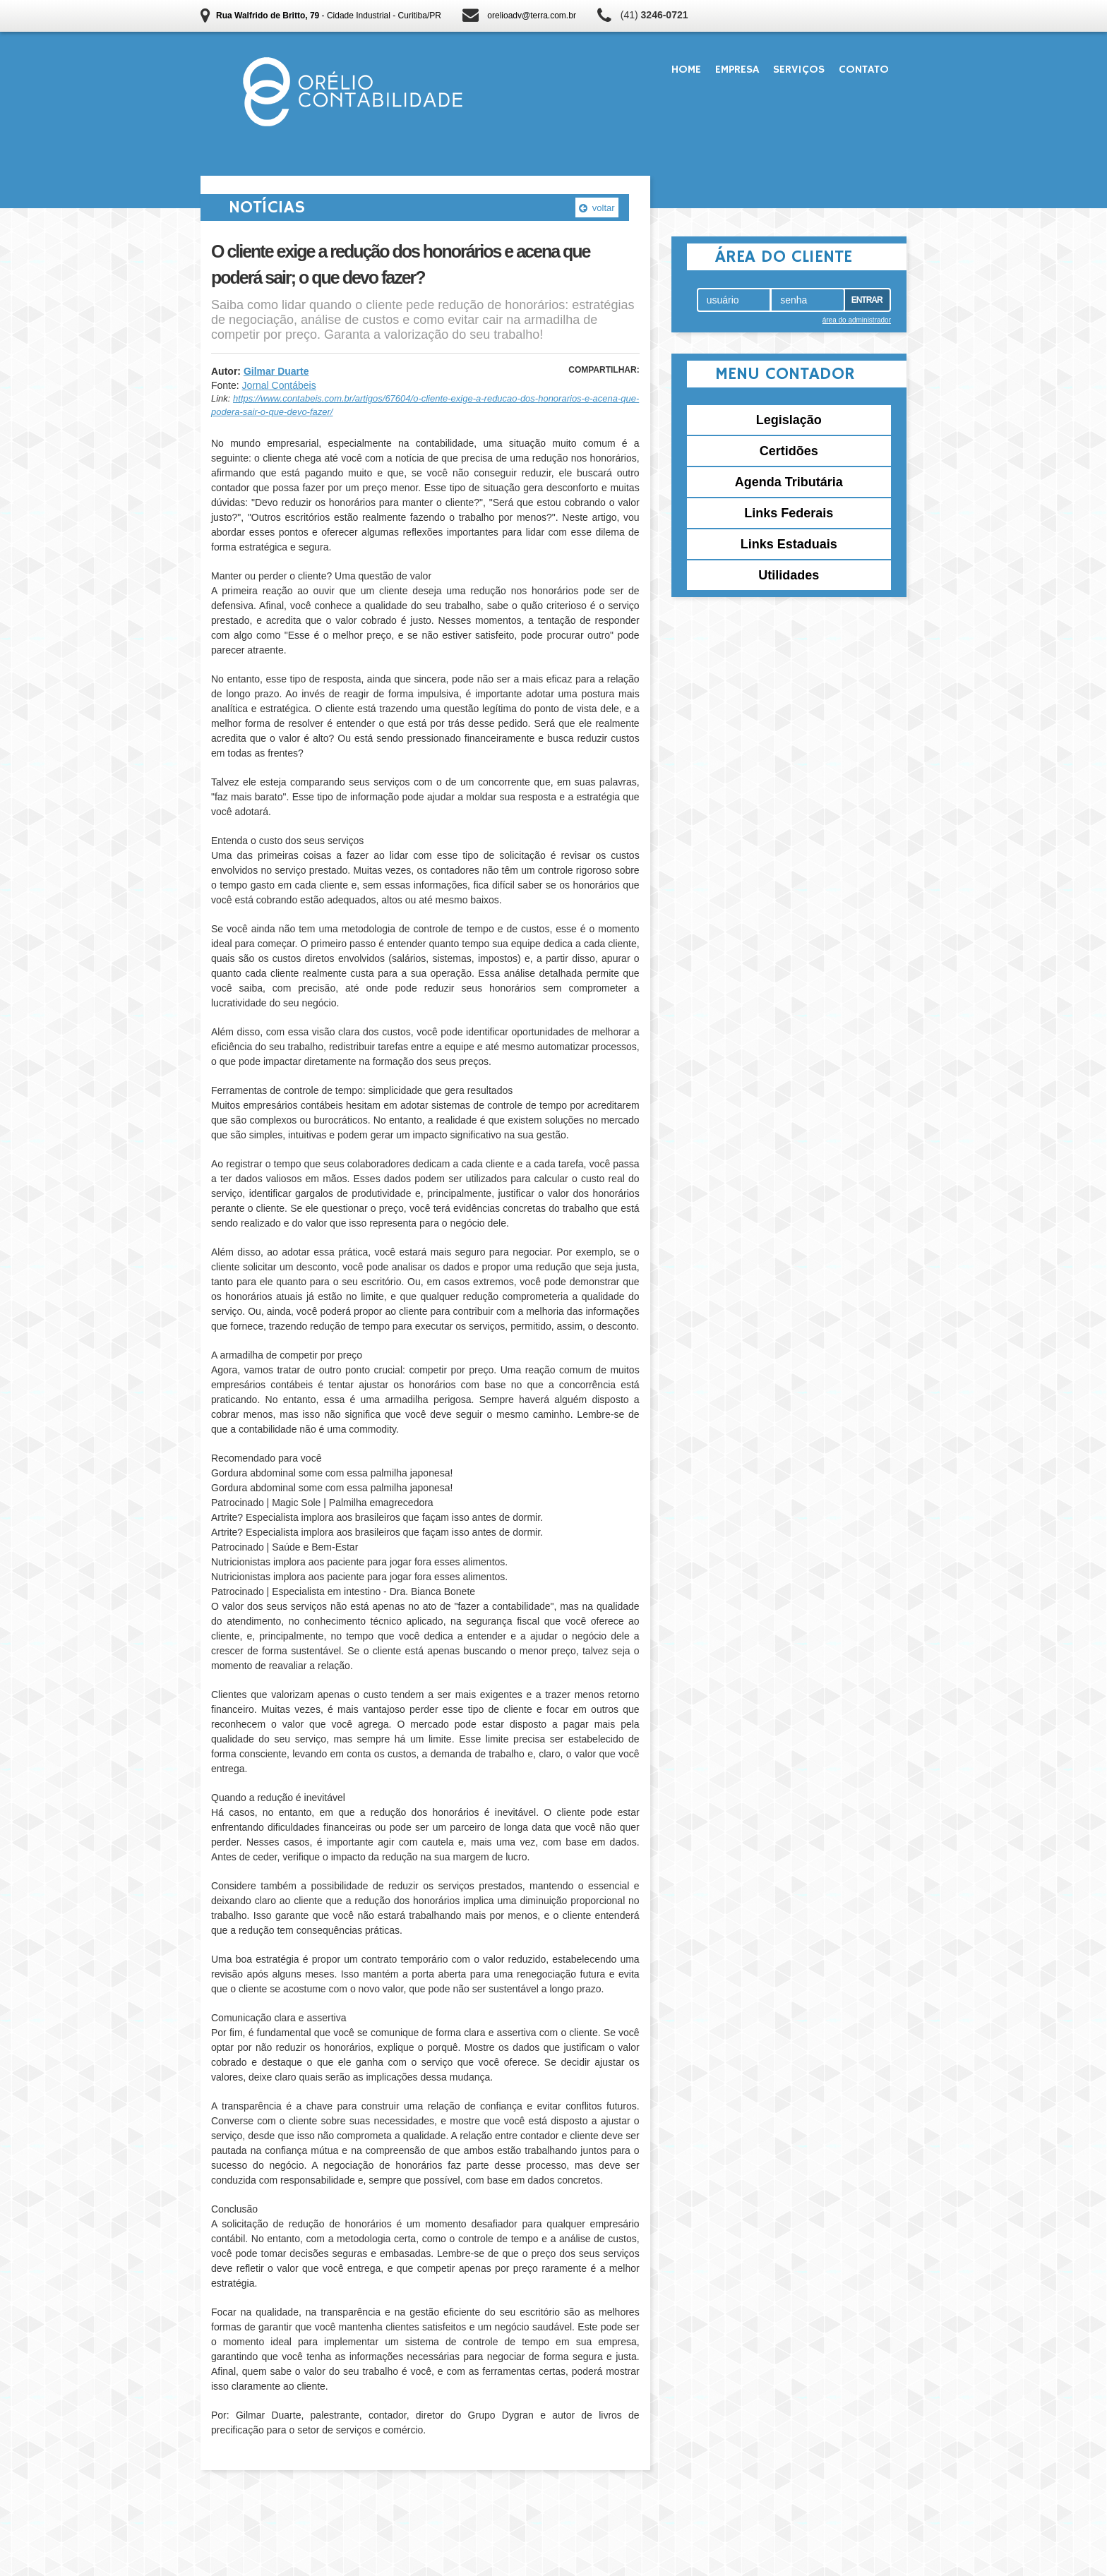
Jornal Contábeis (279, 385)
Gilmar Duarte (276, 371)
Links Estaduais (789, 544)
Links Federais (788, 513)
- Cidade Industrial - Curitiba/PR (328, 15)
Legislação (789, 420)
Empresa (737, 70)
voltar (596, 208)
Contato (864, 70)
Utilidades (788, 575)
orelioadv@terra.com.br (531, 15)
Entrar (866, 300)
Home (686, 70)
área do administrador (856, 320)
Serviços (799, 70)
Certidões (789, 451)
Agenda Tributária (789, 482)
